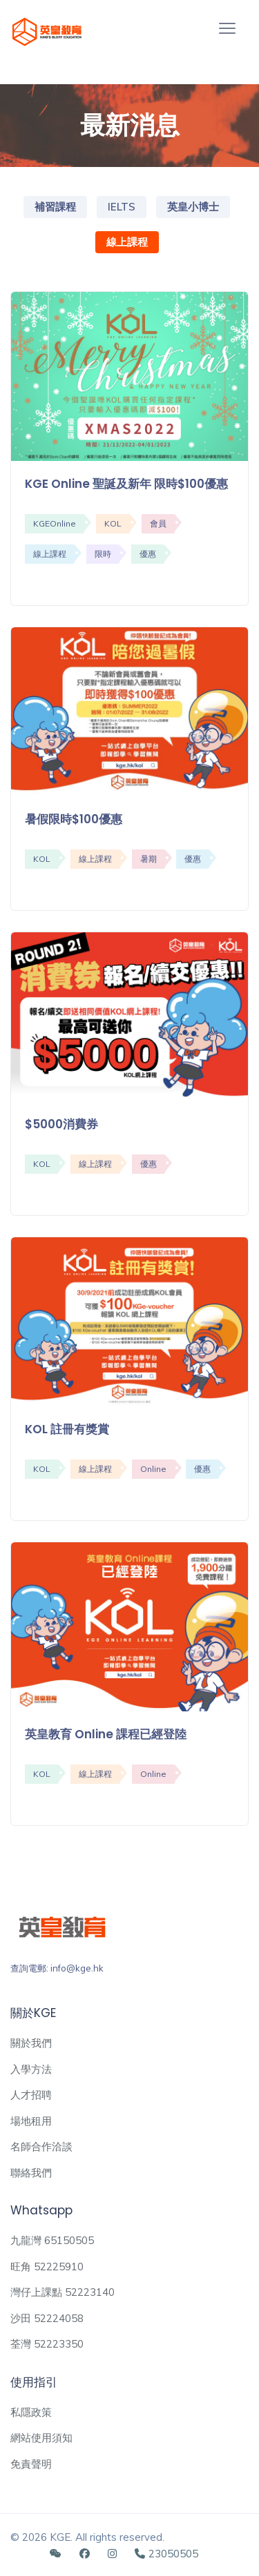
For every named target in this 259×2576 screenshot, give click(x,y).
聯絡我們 (31, 2172)
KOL (113, 523)
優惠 (148, 554)
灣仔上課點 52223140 (62, 2292)
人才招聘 (31, 2094)
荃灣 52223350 (47, 2343)
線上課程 (127, 241)
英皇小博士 (193, 206)
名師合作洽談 (41, 2146)
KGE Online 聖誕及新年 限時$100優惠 (126, 483)
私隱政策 (31, 2412)
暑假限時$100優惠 (73, 819)
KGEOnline (54, 523)
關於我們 (31, 2042)
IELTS (121, 206)
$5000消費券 (61, 1124)
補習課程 (55, 206)
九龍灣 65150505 (52, 2240)
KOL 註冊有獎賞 (67, 1429)
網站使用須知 (41, 2437)
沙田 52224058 (47, 2318)
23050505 (166, 2553)
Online (153, 1469)
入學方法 (31, 2069)
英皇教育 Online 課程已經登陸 (105, 1734)
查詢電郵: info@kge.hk (57, 1968)
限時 (103, 554)
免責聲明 (31, 2463)
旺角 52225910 (47, 2266)
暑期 (148, 859)
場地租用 (31, 2120)
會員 (158, 523)
